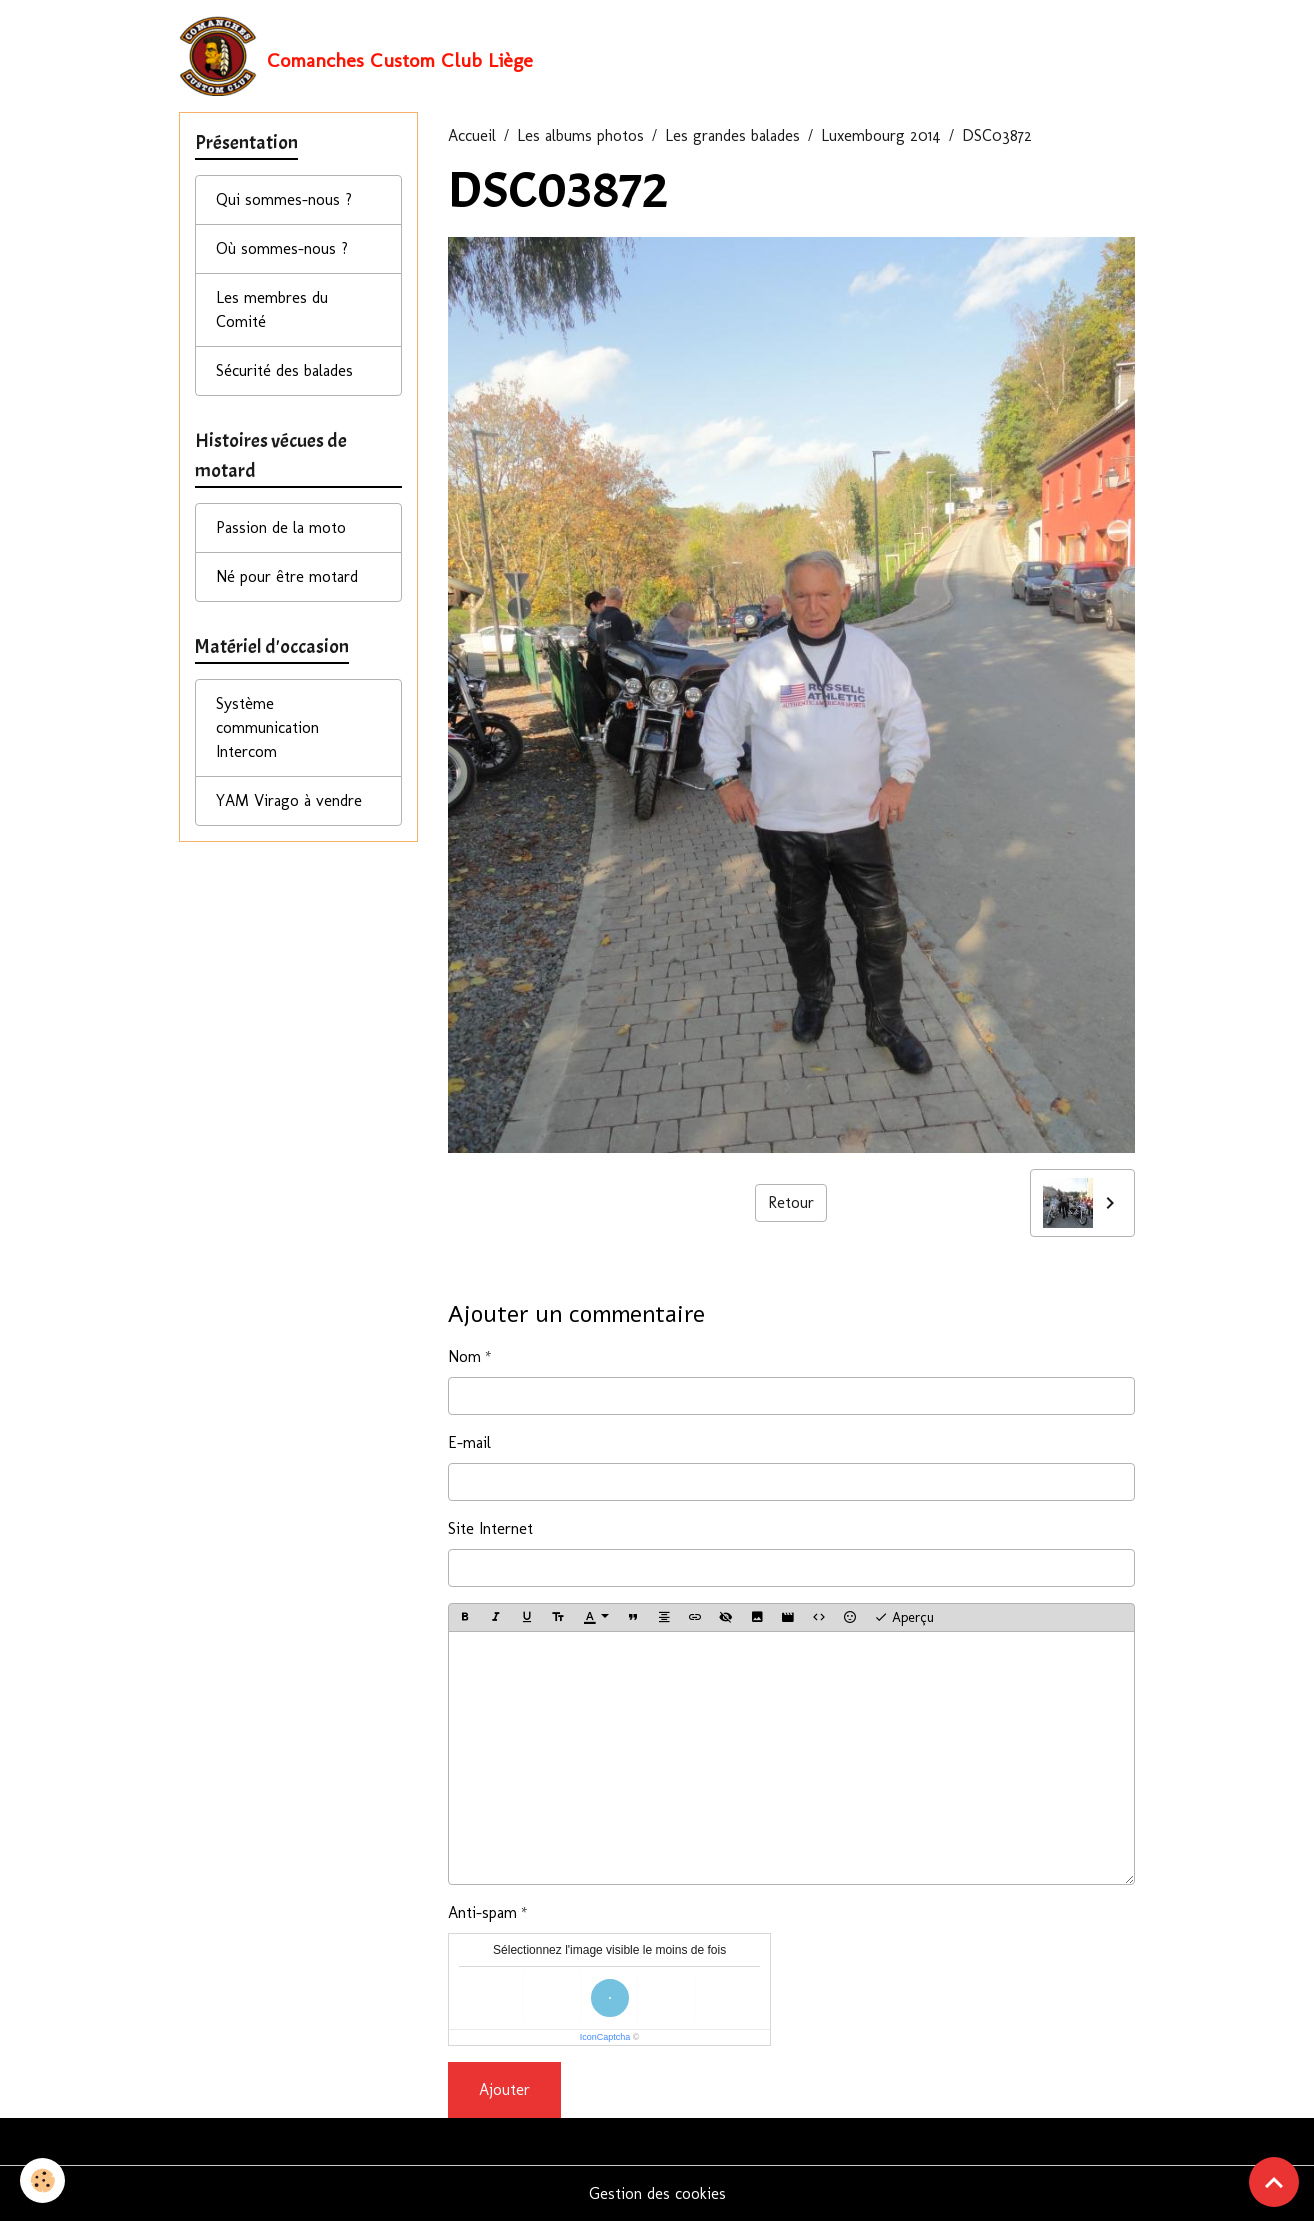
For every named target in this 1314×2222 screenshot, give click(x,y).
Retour (791, 1202)
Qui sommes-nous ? (284, 199)
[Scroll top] (1274, 2182)
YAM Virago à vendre (289, 800)
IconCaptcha (605, 2037)
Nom (464, 1356)
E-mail (469, 1442)
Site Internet (490, 1528)
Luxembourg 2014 (881, 135)
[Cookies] (42, 2180)
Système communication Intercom (267, 727)
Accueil (472, 135)
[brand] (356, 56)
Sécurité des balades (284, 370)
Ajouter (504, 2089)
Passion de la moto (281, 527)
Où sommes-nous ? (282, 248)
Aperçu (904, 1618)
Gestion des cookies (657, 2193)
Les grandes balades (732, 135)
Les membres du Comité (272, 309)
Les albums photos (580, 135)
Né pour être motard (287, 576)
